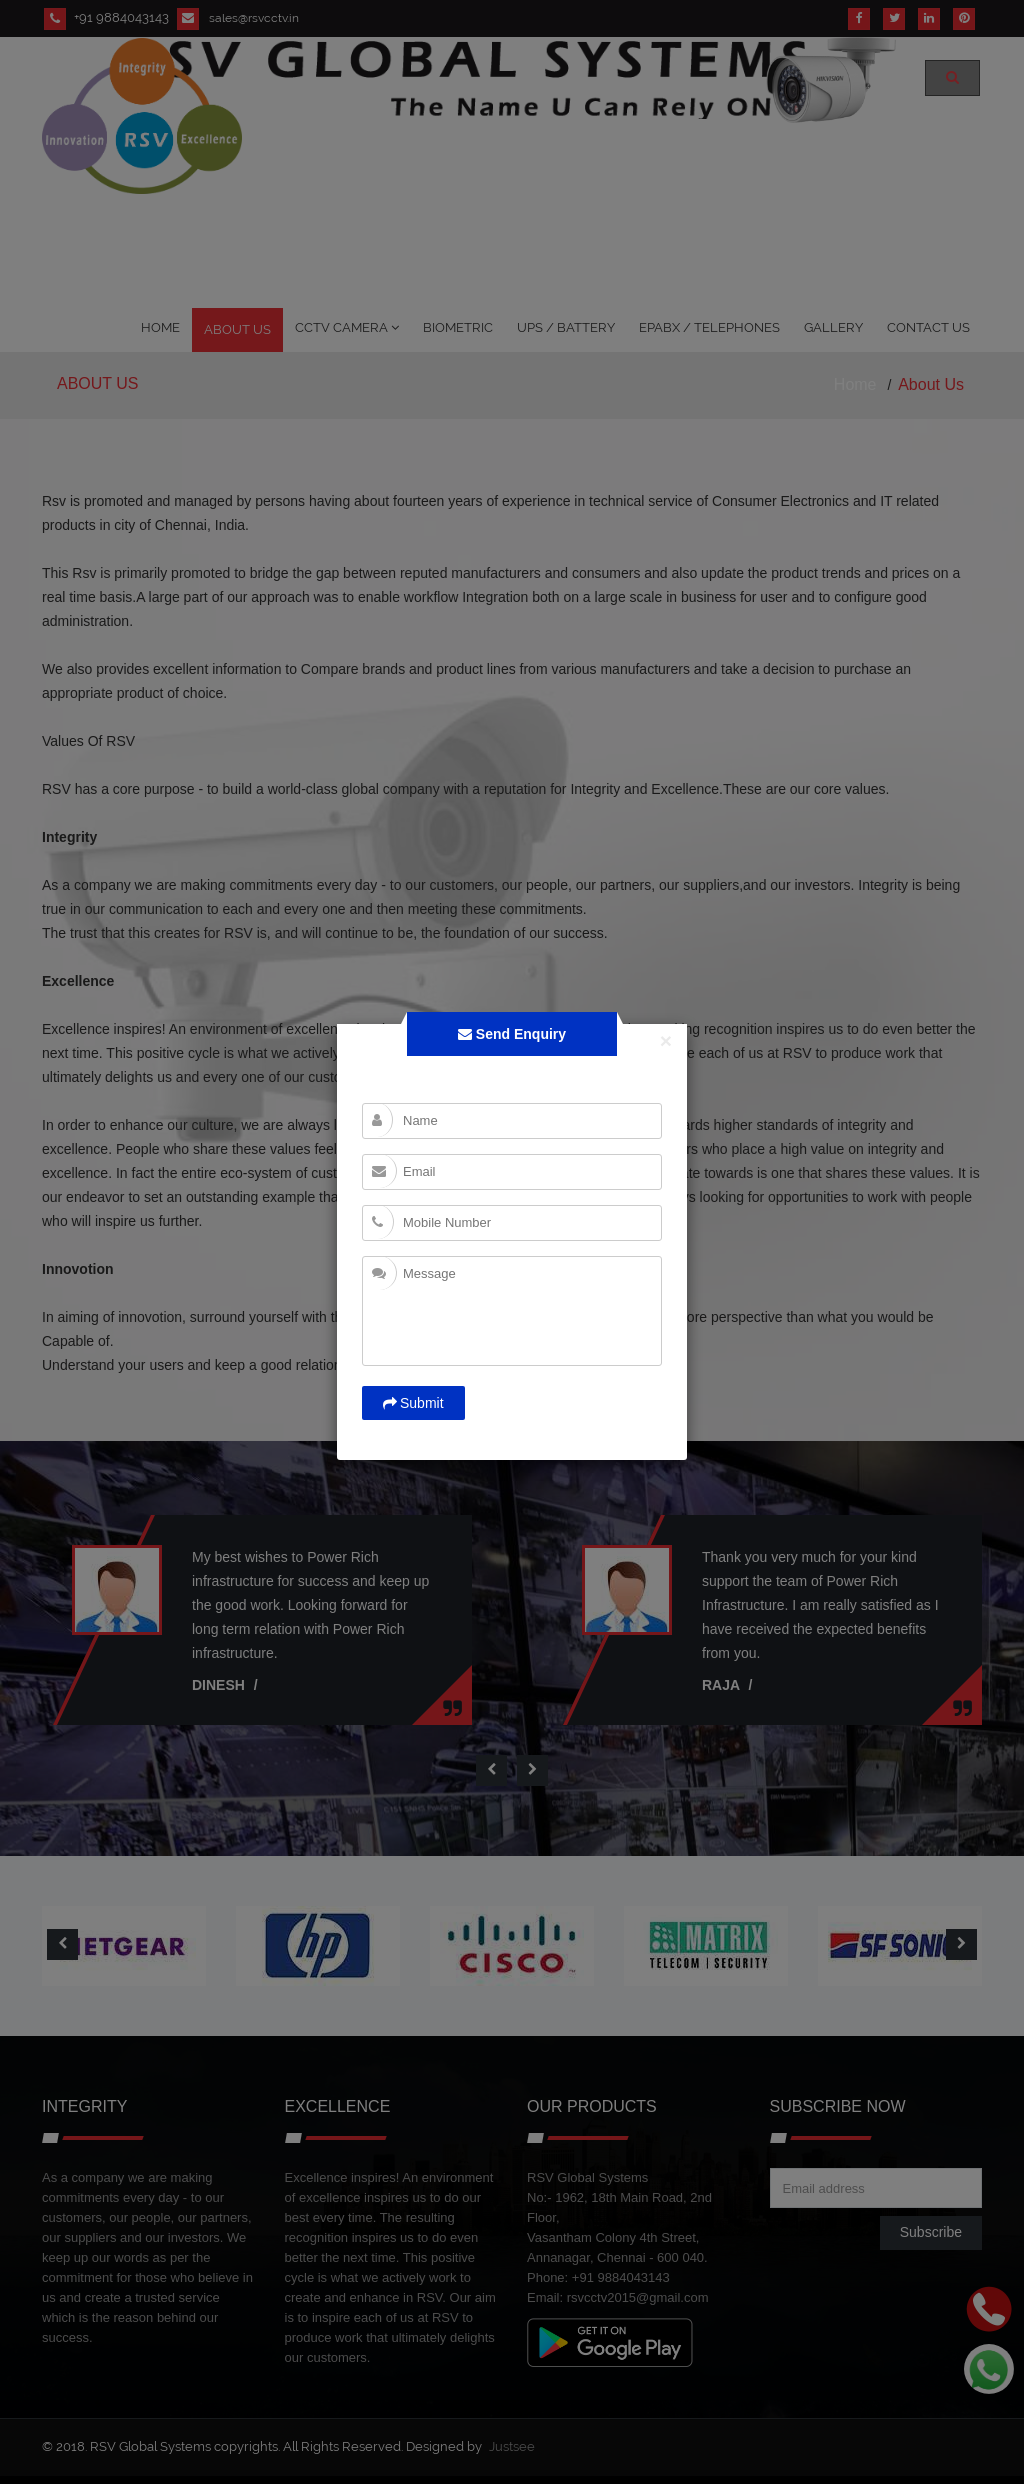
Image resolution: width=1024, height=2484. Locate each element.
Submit (413, 1403)
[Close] (673, 1037)
